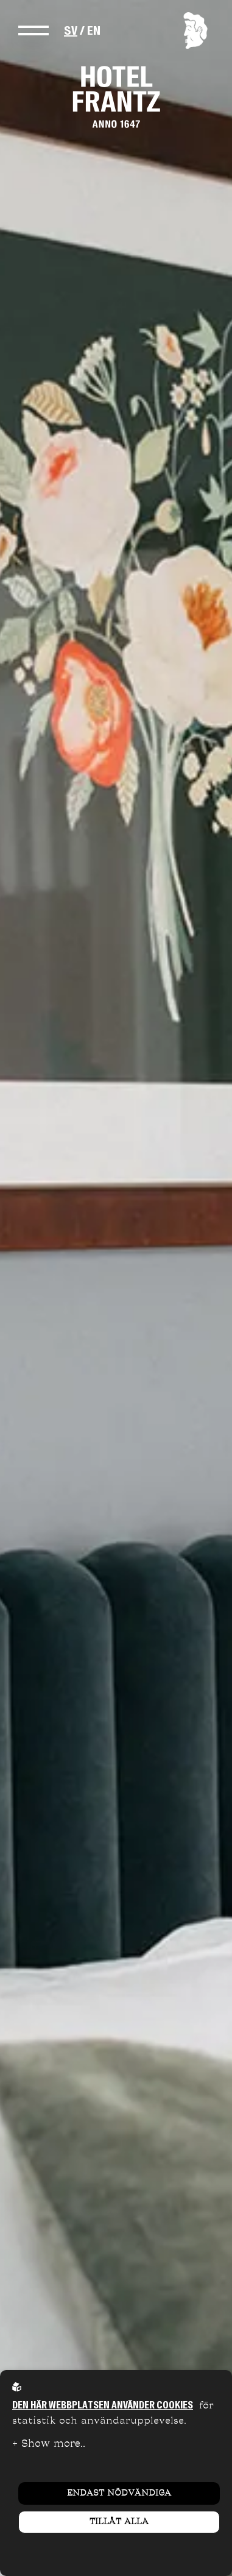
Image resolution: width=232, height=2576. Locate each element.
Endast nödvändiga (119, 2493)
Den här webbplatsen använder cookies (102, 2405)
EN (93, 30)
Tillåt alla (119, 2522)
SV (70, 30)
